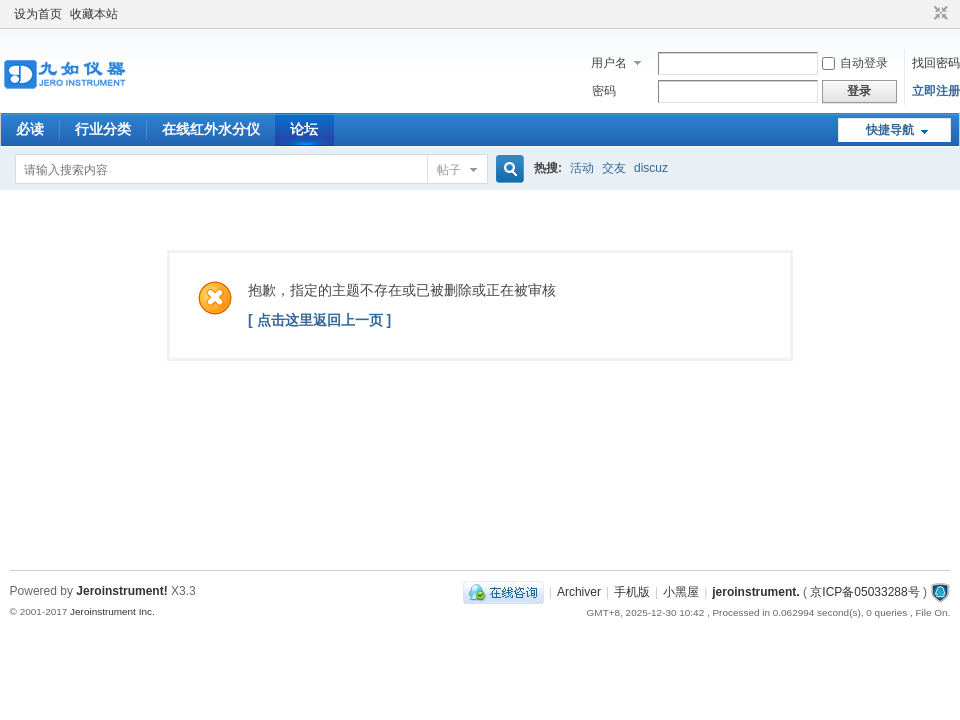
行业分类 (103, 129)
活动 (582, 168)
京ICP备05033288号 (864, 592)
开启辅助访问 (922, 14)
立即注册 (936, 91)
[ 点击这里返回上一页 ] (319, 320)
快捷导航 (890, 130)
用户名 (609, 63)
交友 (614, 168)
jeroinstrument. (755, 592)
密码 (604, 91)
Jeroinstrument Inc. (112, 611)
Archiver (579, 592)
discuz (651, 168)
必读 (30, 129)
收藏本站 (94, 14)
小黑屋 (681, 592)
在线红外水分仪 (211, 129)
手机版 (632, 592)
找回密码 (936, 63)
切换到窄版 (938, 14)
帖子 (449, 170)
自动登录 (855, 63)
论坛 (304, 129)
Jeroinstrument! (121, 591)
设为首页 (38, 14)
